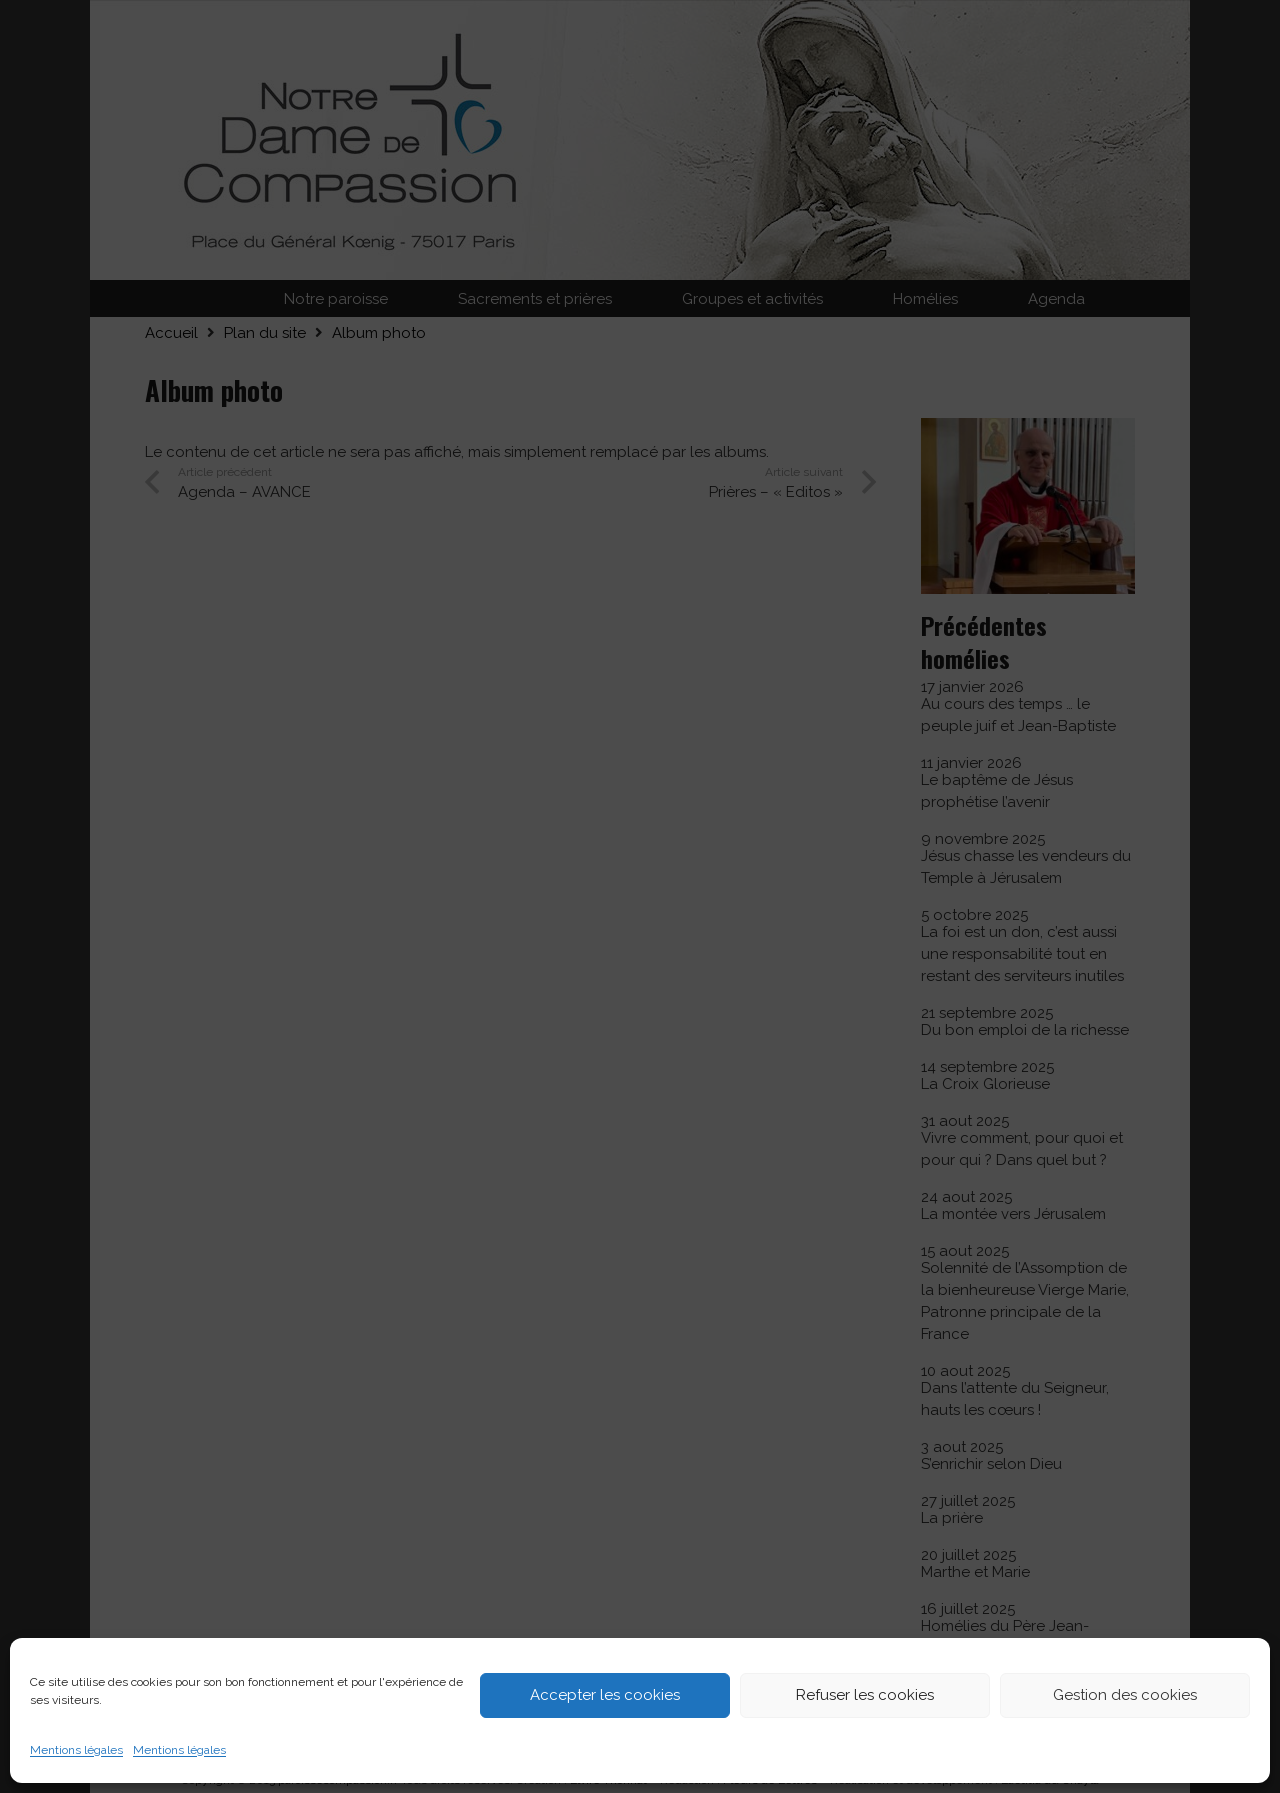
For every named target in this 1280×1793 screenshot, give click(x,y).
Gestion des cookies (1125, 1695)
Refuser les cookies (865, 1695)
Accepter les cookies (605, 1695)
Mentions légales (76, 1750)
